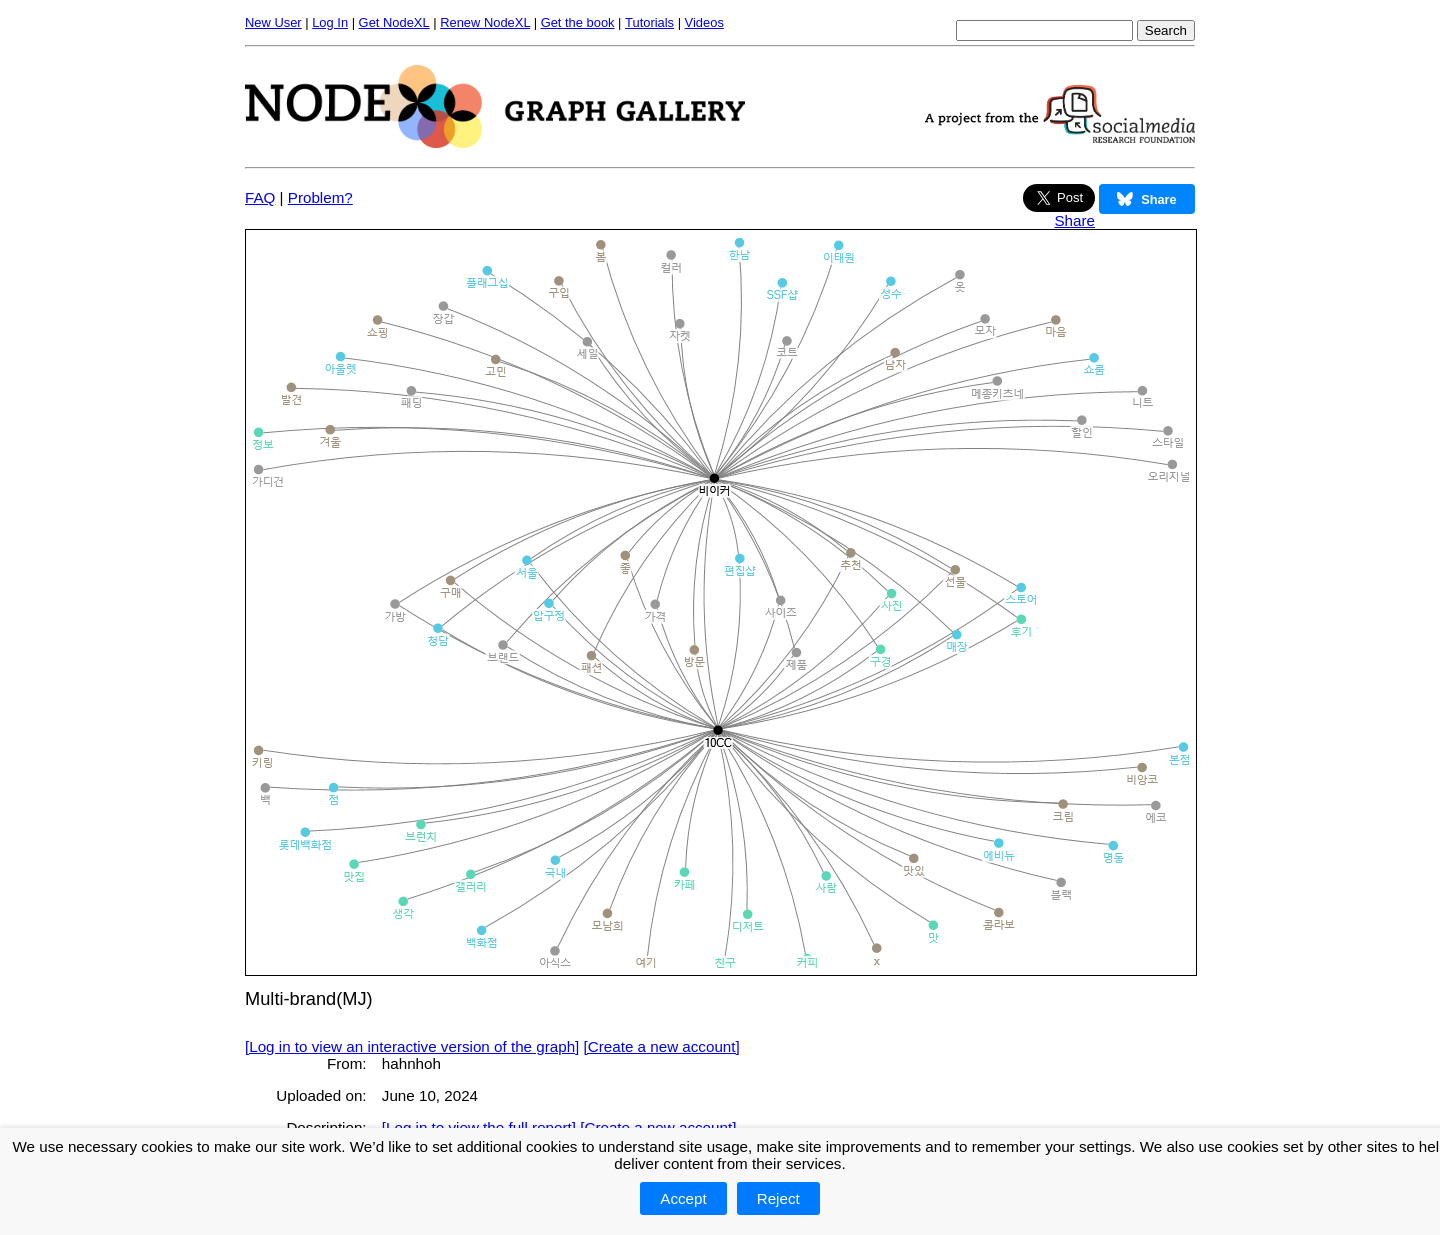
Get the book (578, 22)
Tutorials (649, 22)
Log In (330, 22)
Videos (704, 22)
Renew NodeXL (485, 22)
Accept (683, 1198)
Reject (778, 1198)
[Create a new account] (662, 1046)
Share (1074, 220)
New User (273, 22)
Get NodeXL (394, 22)
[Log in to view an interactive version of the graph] (412, 1046)
